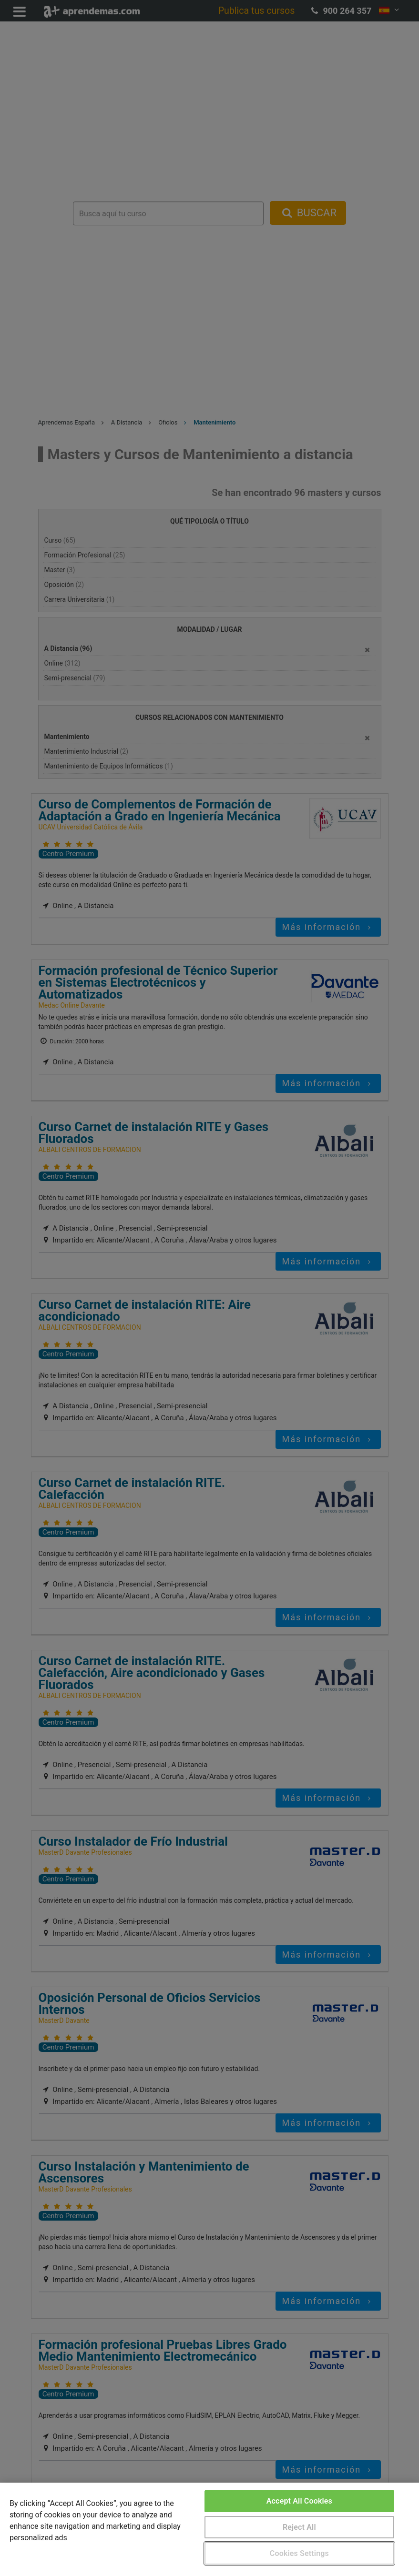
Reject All (299, 2527)
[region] (209, 2529)
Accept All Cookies (299, 2500)
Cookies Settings (299, 2553)
